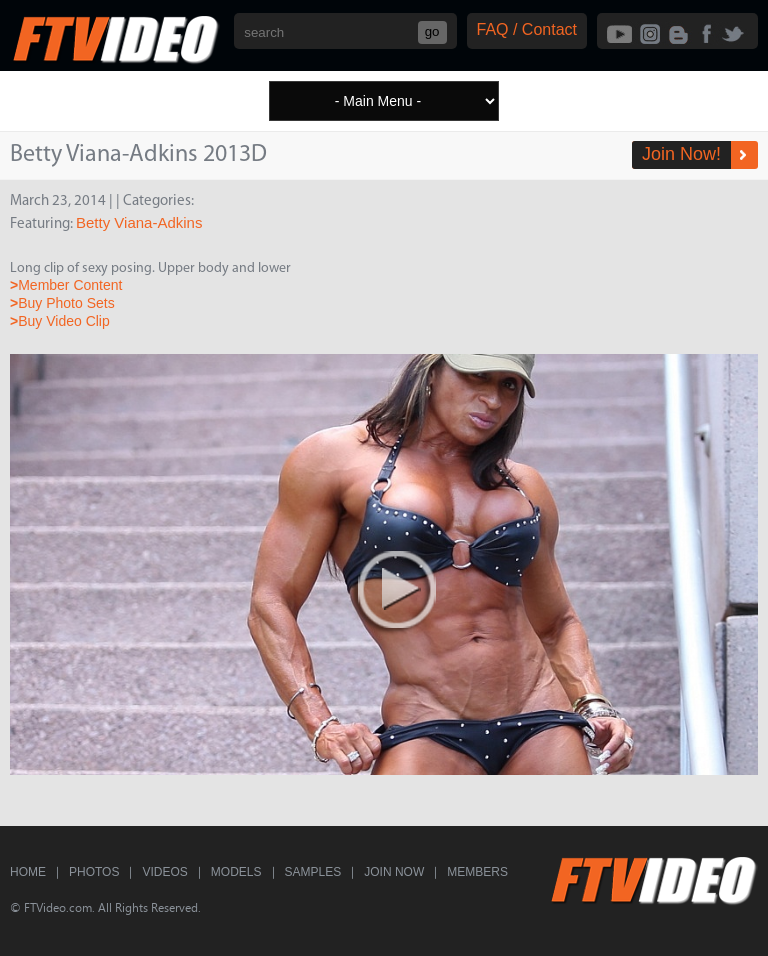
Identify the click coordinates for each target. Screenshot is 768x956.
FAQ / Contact (527, 29)
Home (28, 872)
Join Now (394, 872)
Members (477, 872)
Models (236, 872)
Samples (313, 872)
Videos (164, 872)
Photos (94, 872)
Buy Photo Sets (62, 303)
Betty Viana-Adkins (139, 222)
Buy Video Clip (60, 321)
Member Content (66, 285)
